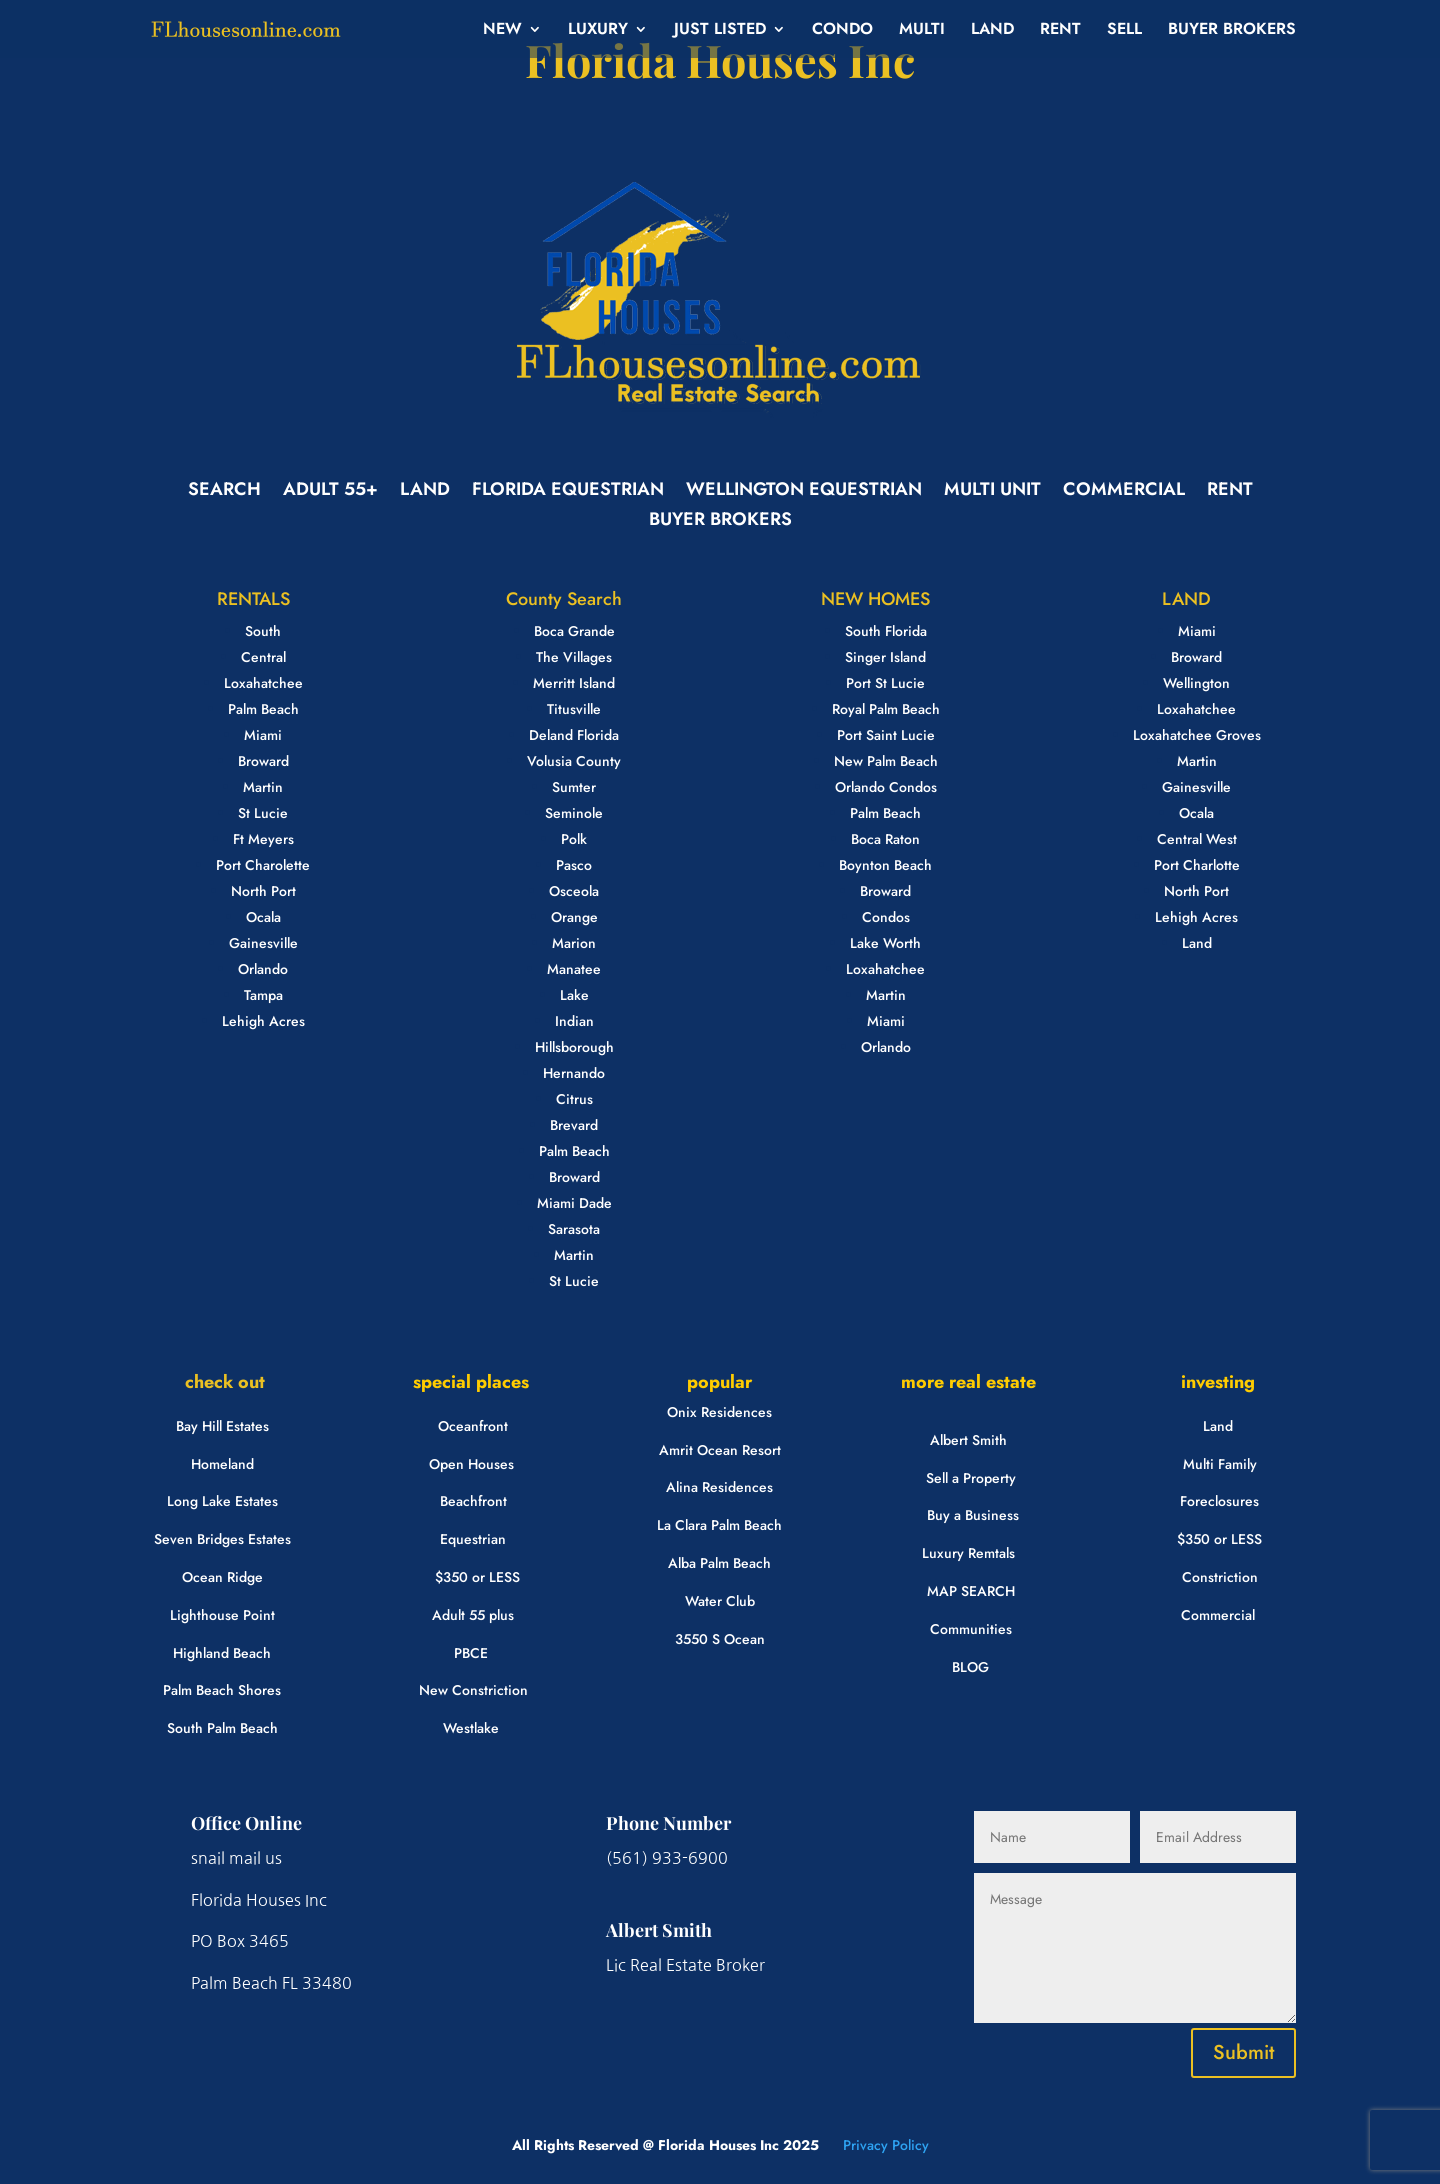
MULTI (922, 31)
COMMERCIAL (1124, 492)
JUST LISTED (720, 31)
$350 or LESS (477, 1577)
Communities (971, 1629)
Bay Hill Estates (222, 1426)
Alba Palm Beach (719, 1563)
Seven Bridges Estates (222, 1539)
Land (1218, 1426)
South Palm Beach (222, 1728)
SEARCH (224, 492)
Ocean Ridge (222, 1577)
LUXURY (598, 31)
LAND (992, 31)
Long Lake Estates (222, 1501)
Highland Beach (222, 1653)
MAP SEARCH (971, 1591)
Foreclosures (1219, 1501)
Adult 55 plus (473, 1615)
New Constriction (473, 1690)
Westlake (471, 1728)
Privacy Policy (884, 2145)
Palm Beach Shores (222, 1690)
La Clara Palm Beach (719, 1525)
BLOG (970, 1667)
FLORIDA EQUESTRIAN (568, 492)
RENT (1060, 31)
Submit (1243, 2052)
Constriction (1220, 1577)
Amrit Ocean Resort (720, 1450)
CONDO (842, 31)
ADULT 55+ (330, 492)
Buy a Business (973, 1515)
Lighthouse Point (222, 1615)
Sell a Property (971, 1478)
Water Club (720, 1601)
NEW (502, 31)
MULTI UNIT (992, 492)
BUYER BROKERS (1232, 31)
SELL (1124, 31)
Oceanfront (473, 1426)
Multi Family (1220, 1464)
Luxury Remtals (968, 1553)
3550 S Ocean (720, 1639)
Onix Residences (719, 1412)
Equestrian (473, 1539)
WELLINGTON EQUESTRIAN (804, 492)
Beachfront (473, 1501)
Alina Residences (719, 1487)
